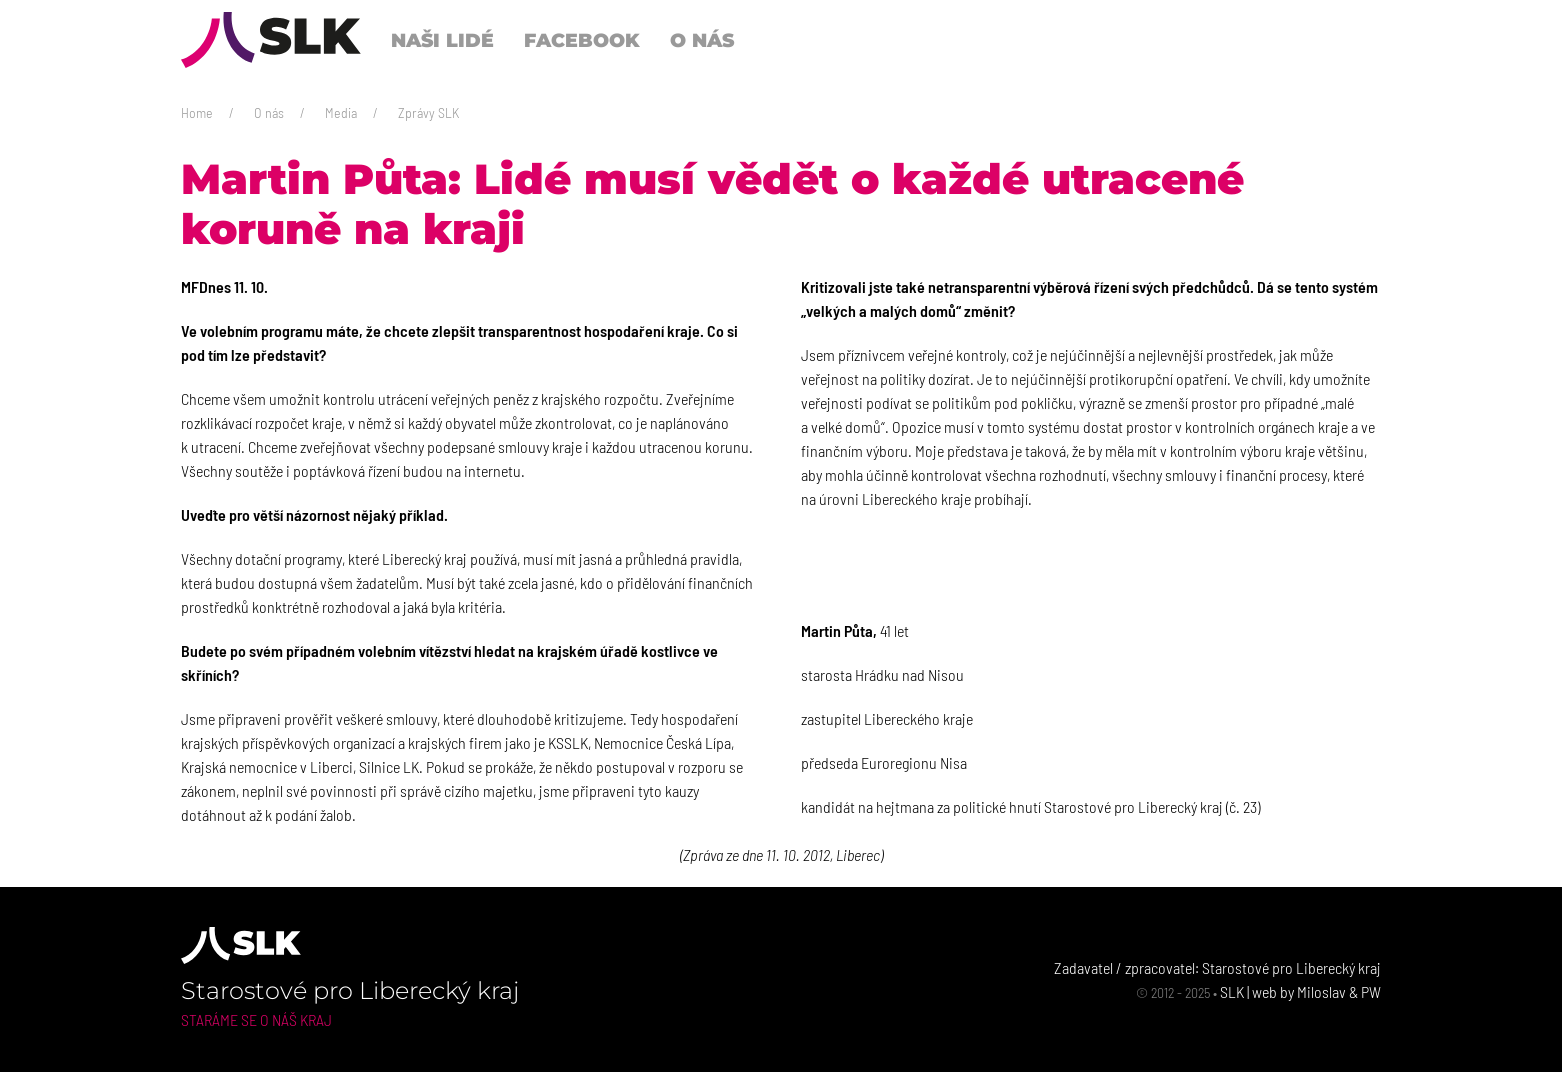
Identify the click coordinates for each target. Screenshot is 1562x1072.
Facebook (582, 40)
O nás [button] (702, 40)
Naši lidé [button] (442, 40)
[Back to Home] (271, 40)
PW (1371, 991)
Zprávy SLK (428, 112)
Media (341, 112)
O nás (269, 112)
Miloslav (1321, 991)
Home (197, 112)
